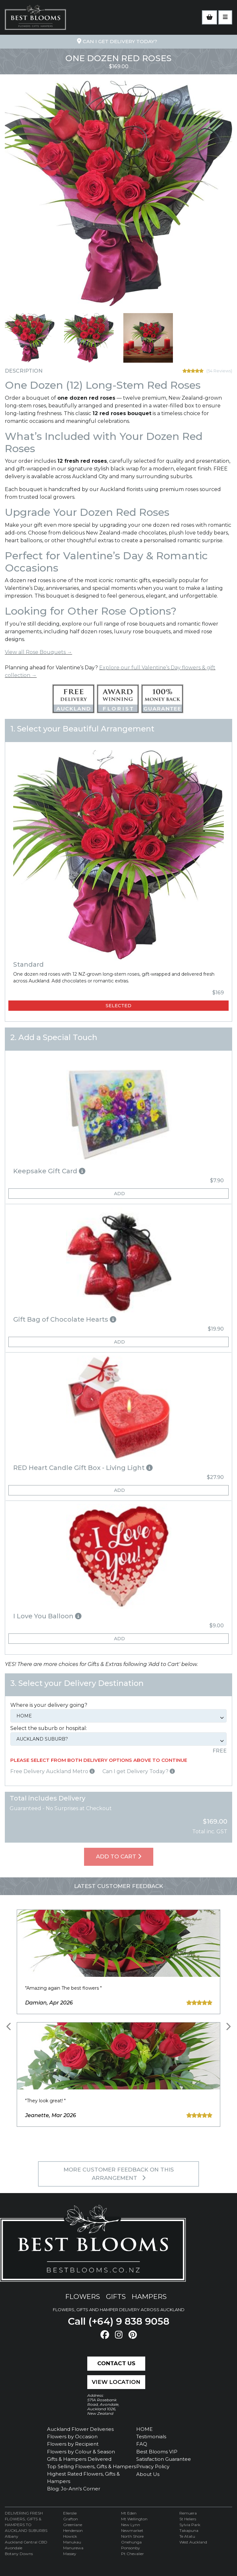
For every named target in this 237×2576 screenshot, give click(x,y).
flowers (82, 2296)
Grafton (70, 2518)
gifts (116, 2296)
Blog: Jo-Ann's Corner (73, 2489)
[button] (118, 1171)
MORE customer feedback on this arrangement (118, 2173)
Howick (70, 2536)
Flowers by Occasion (72, 2436)
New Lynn (130, 2524)
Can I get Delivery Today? (138, 1771)
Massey (69, 2553)
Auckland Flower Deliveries (80, 2429)
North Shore (132, 2536)
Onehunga (131, 2542)
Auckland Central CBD (26, 2542)
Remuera (188, 2513)
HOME (144, 2429)
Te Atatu (187, 2536)
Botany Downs (19, 2553)
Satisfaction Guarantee (163, 2459)
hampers (149, 2296)
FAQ (141, 2444)
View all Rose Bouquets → (38, 652)
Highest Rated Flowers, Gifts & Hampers (83, 2477)
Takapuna (188, 2530)
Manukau (72, 2542)
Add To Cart (118, 1856)
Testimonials (151, 2436)
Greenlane (72, 2524)
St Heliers (187, 2518)
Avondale (13, 2547)
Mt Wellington (134, 2518)
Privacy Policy (152, 2466)
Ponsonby (130, 2547)
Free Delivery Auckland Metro (52, 1771)
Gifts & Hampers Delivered (79, 2459)
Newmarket (132, 2530)
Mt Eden (129, 2513)
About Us (147, 2474)
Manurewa (73, 2547)
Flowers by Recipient (73, 2444)
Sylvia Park (189, 2524)
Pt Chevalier (132, 2553)
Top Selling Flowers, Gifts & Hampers (91, 2466)
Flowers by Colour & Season (81, 2452)
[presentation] (9, 2026)
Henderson (73, 2530)
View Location (116, 2382)
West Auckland (193, 2542)
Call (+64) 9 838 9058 (118, 2321)
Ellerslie (70, 2513)
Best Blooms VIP (156, 2452)
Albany (11, 2536)
